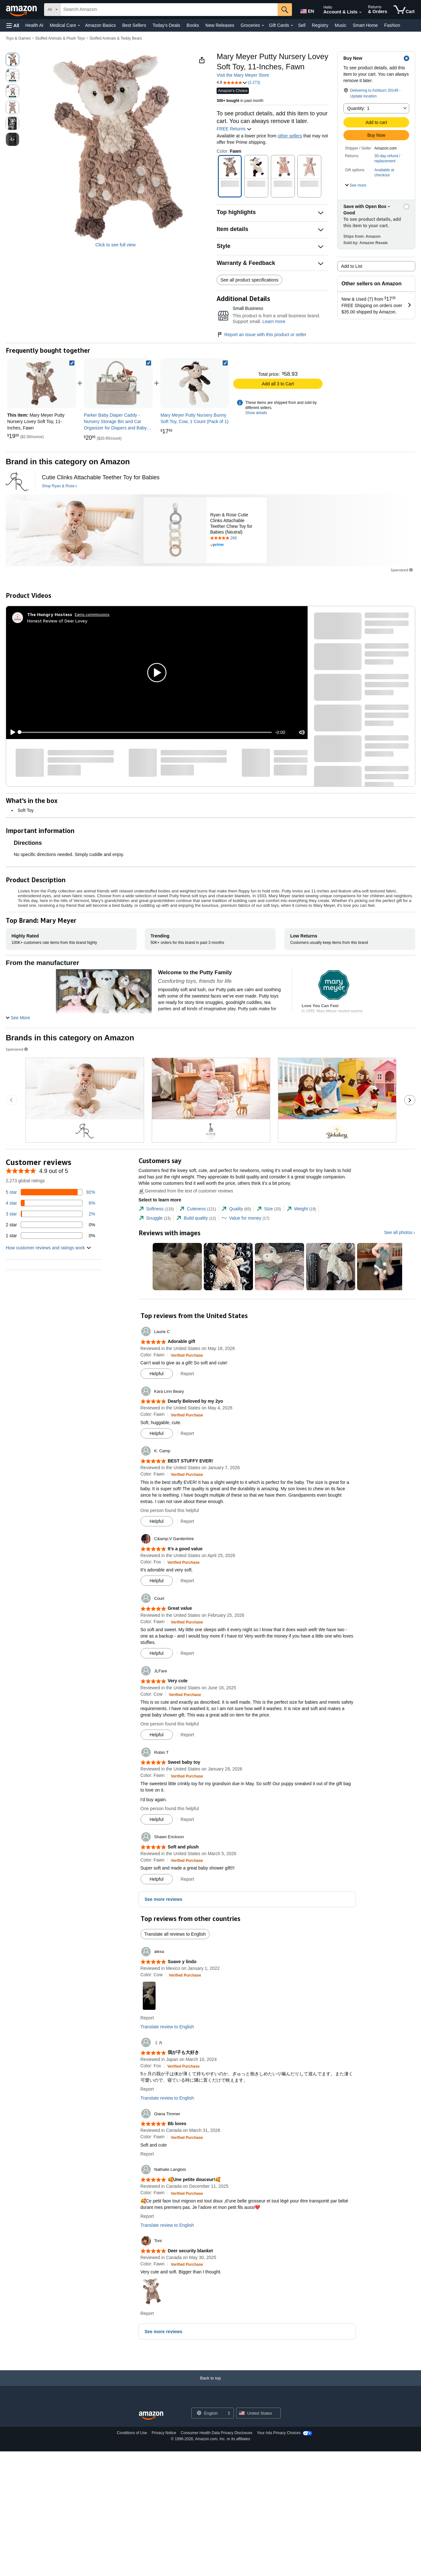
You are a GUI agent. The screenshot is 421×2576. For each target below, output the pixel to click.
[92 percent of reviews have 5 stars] (50, 1192)
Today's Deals (166, 25)
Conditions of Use (132, 2433)
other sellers (290, 135)
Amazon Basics (100, 25)
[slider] (145, 732)
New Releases (219, 25)
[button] (13, 25)
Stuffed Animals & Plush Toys (60, 38)
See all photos (398, 1232)
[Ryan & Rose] (17, 481)
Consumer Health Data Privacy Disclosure (216, 2433)
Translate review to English (167, 2026)
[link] (118, 383)
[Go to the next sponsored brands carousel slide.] (409, 1100)
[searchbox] (169, 10)
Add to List (351, 266)
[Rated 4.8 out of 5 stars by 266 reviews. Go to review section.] (237, 538)
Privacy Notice (164, 2433)
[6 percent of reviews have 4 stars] (50, 1203)
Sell (301, 25)
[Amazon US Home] (151, 2415)
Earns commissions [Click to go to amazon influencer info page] (92, 614)
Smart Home (365, 25)
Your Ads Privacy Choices (279, 2433)
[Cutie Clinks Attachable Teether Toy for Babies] (101, 477)
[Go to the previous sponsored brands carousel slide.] (11, 1100)
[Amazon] (22, 10)
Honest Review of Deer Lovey (57, 620)
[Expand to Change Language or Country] (229, 2413)
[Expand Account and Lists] (360, 12)
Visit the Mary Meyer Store (243, 75)
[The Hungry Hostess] (49, 614)
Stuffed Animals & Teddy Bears (115, 38)
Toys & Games (18, 38)
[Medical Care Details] (79, 25)
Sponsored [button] (402, 570)
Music (341, 25)
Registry (320, 25)
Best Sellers (134, 25)
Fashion (392, 25)
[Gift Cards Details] (292, 25)
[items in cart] (404, 10)
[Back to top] (210, 2384)
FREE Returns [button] (234, 128)
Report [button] (187, 1373)
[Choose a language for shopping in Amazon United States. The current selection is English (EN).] (306, 10)
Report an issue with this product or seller (261, 334)
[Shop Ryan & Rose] (59, 486)
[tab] (156, 1209)
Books (193, 25)
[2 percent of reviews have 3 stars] (50, 1214)
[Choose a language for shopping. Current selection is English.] (208, 2413)
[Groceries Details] (263, 25)
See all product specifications (249, 279)
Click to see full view (115, 244)
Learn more (274, 321)
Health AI (34, 25)
